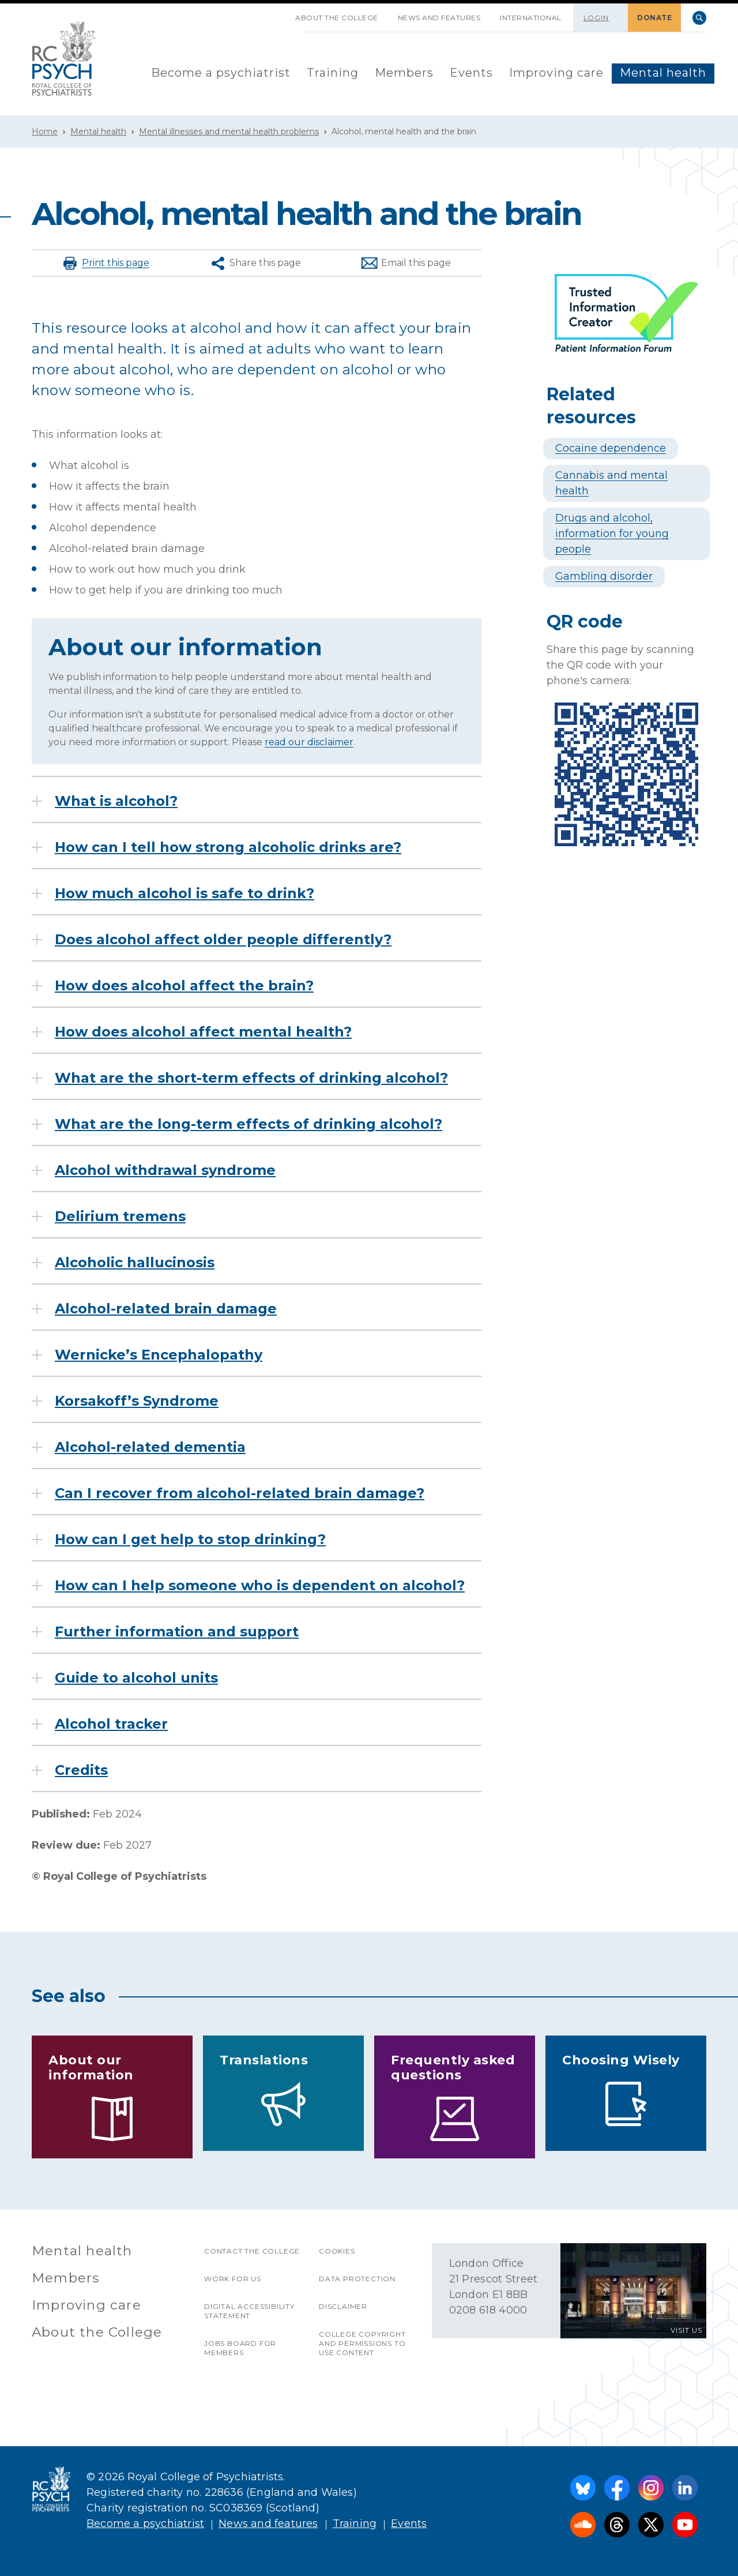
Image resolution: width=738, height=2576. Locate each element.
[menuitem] (221, 73)
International (531, 17)
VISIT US (686, 2330)
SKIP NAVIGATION (275, 13)
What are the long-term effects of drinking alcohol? (248, 1124)
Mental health (663, 73)
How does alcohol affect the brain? (184, 986)
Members (404, 73)
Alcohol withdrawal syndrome (165, 1170)
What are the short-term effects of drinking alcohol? (251, 1078)
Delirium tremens (120, 1216)
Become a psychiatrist (221, 73)
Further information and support (177, 1632)
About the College (336, 17)
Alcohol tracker (111, 1724)
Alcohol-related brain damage (166, 1309)
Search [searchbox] (699, 18)
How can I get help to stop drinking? (190, 1539)
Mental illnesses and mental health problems (229, 131)
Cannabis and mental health (611, 483)
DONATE (654, 17)
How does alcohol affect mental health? (203, 1032)
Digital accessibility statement (249, 2311)
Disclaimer (343, 2306)
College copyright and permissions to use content (362, 2343)
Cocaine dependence (610, 448)
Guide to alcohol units (136, 1678)
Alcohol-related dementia (150, 1447)
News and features (439, 17)
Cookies (337, 2251)
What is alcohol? (116, 801)
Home (45, 131)
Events (471, 73)
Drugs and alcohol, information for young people (612, 533)
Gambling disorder (604, 576)
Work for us (232, 2278)
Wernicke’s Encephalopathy (158, 1355)
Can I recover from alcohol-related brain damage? (239, 1493)
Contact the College (252, 2251)
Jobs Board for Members (240, 2348)
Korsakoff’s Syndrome (137, 1401)
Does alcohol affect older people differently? (223, 940)
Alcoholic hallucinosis (134, 1263)
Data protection (357, 2278)
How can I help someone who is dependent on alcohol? (260, 1586)
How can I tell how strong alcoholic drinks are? (228, 847)
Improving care (556, 73)
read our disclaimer (309, 742)
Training (333, 73)
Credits (81, 1770)
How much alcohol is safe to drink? (184, 893)
